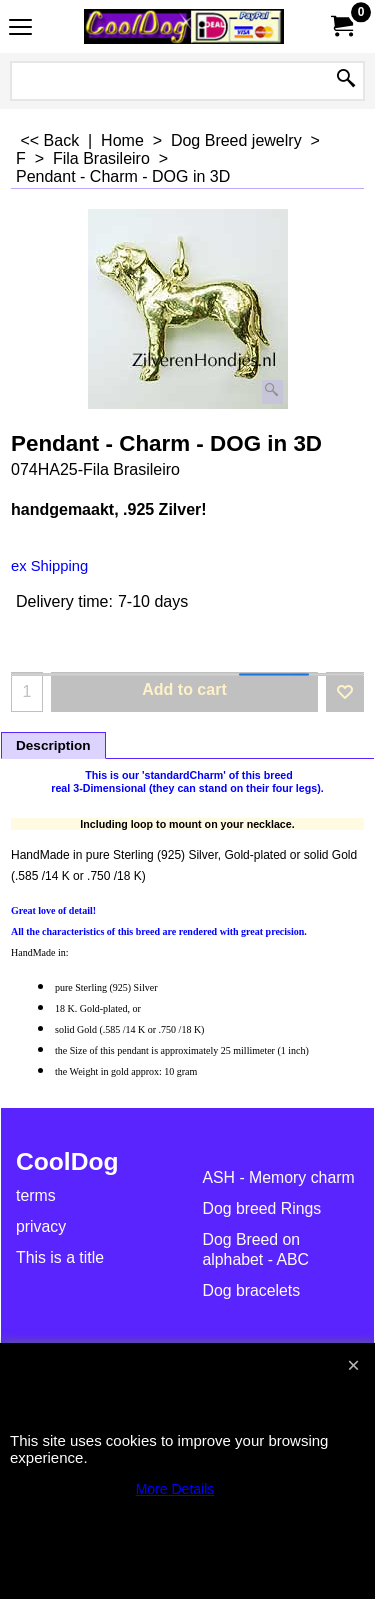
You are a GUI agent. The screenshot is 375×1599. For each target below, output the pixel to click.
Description (53, 745)
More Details (175, 1489)
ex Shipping (49, 566)
